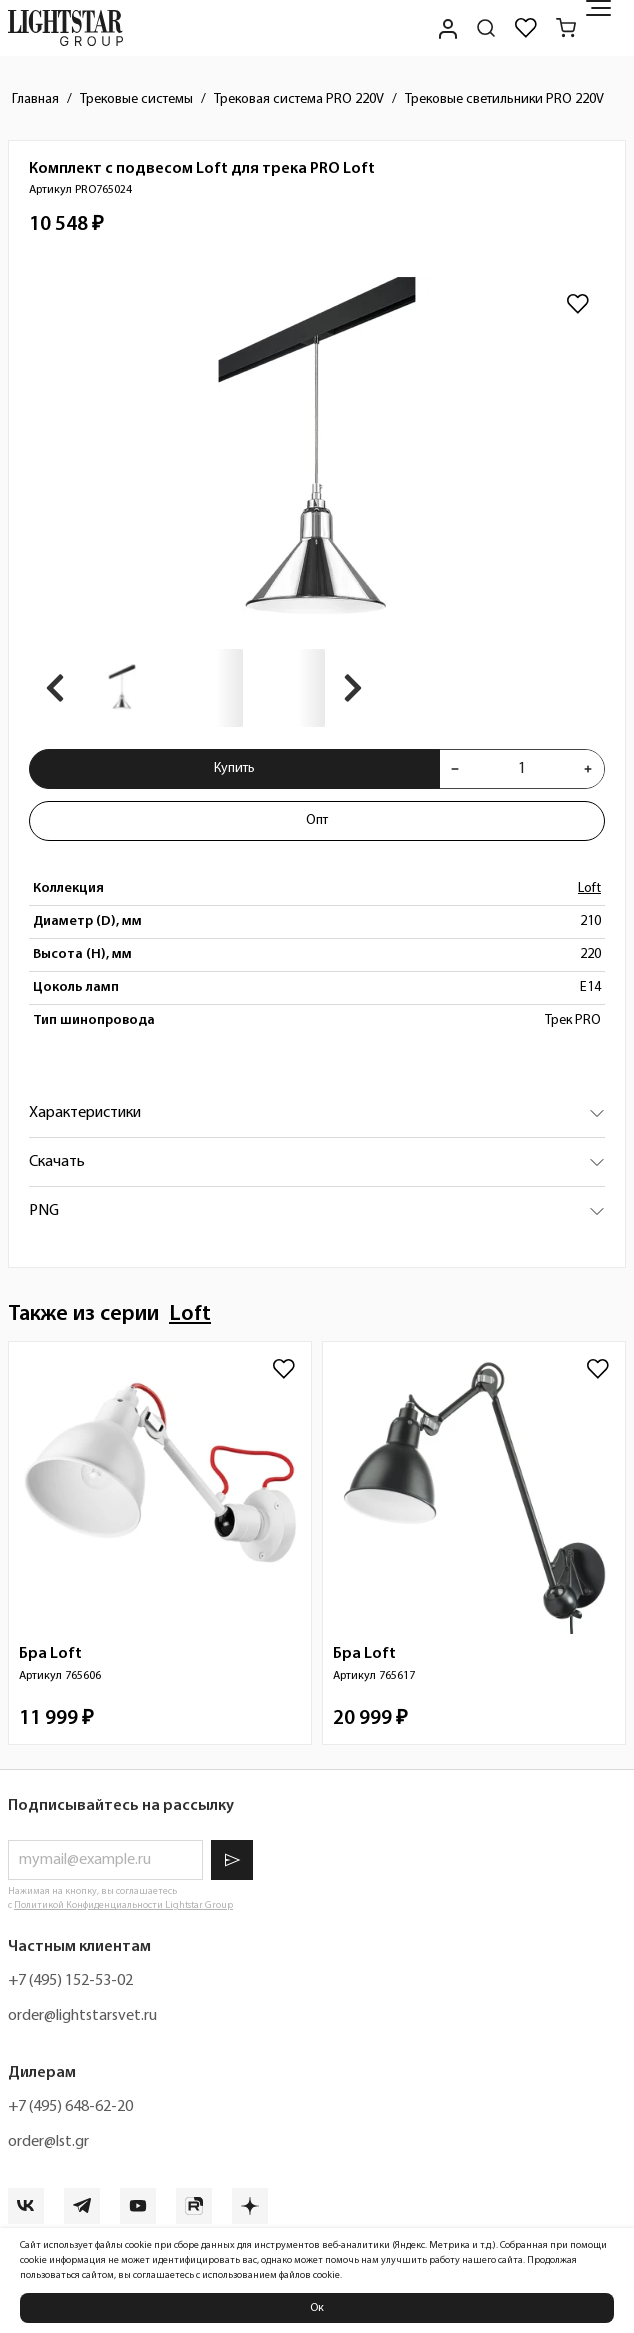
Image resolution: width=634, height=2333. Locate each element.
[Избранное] (526, 28)
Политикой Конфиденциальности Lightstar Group (123, 1905)
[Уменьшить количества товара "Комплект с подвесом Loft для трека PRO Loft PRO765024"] (455, 769)
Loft (589, 888)
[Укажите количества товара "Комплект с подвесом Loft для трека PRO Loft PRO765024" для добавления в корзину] (521, 769)
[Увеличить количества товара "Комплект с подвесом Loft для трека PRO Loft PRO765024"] (588, 769)
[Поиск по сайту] (486, 28)
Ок (317, 2308)
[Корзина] (566, 28)
